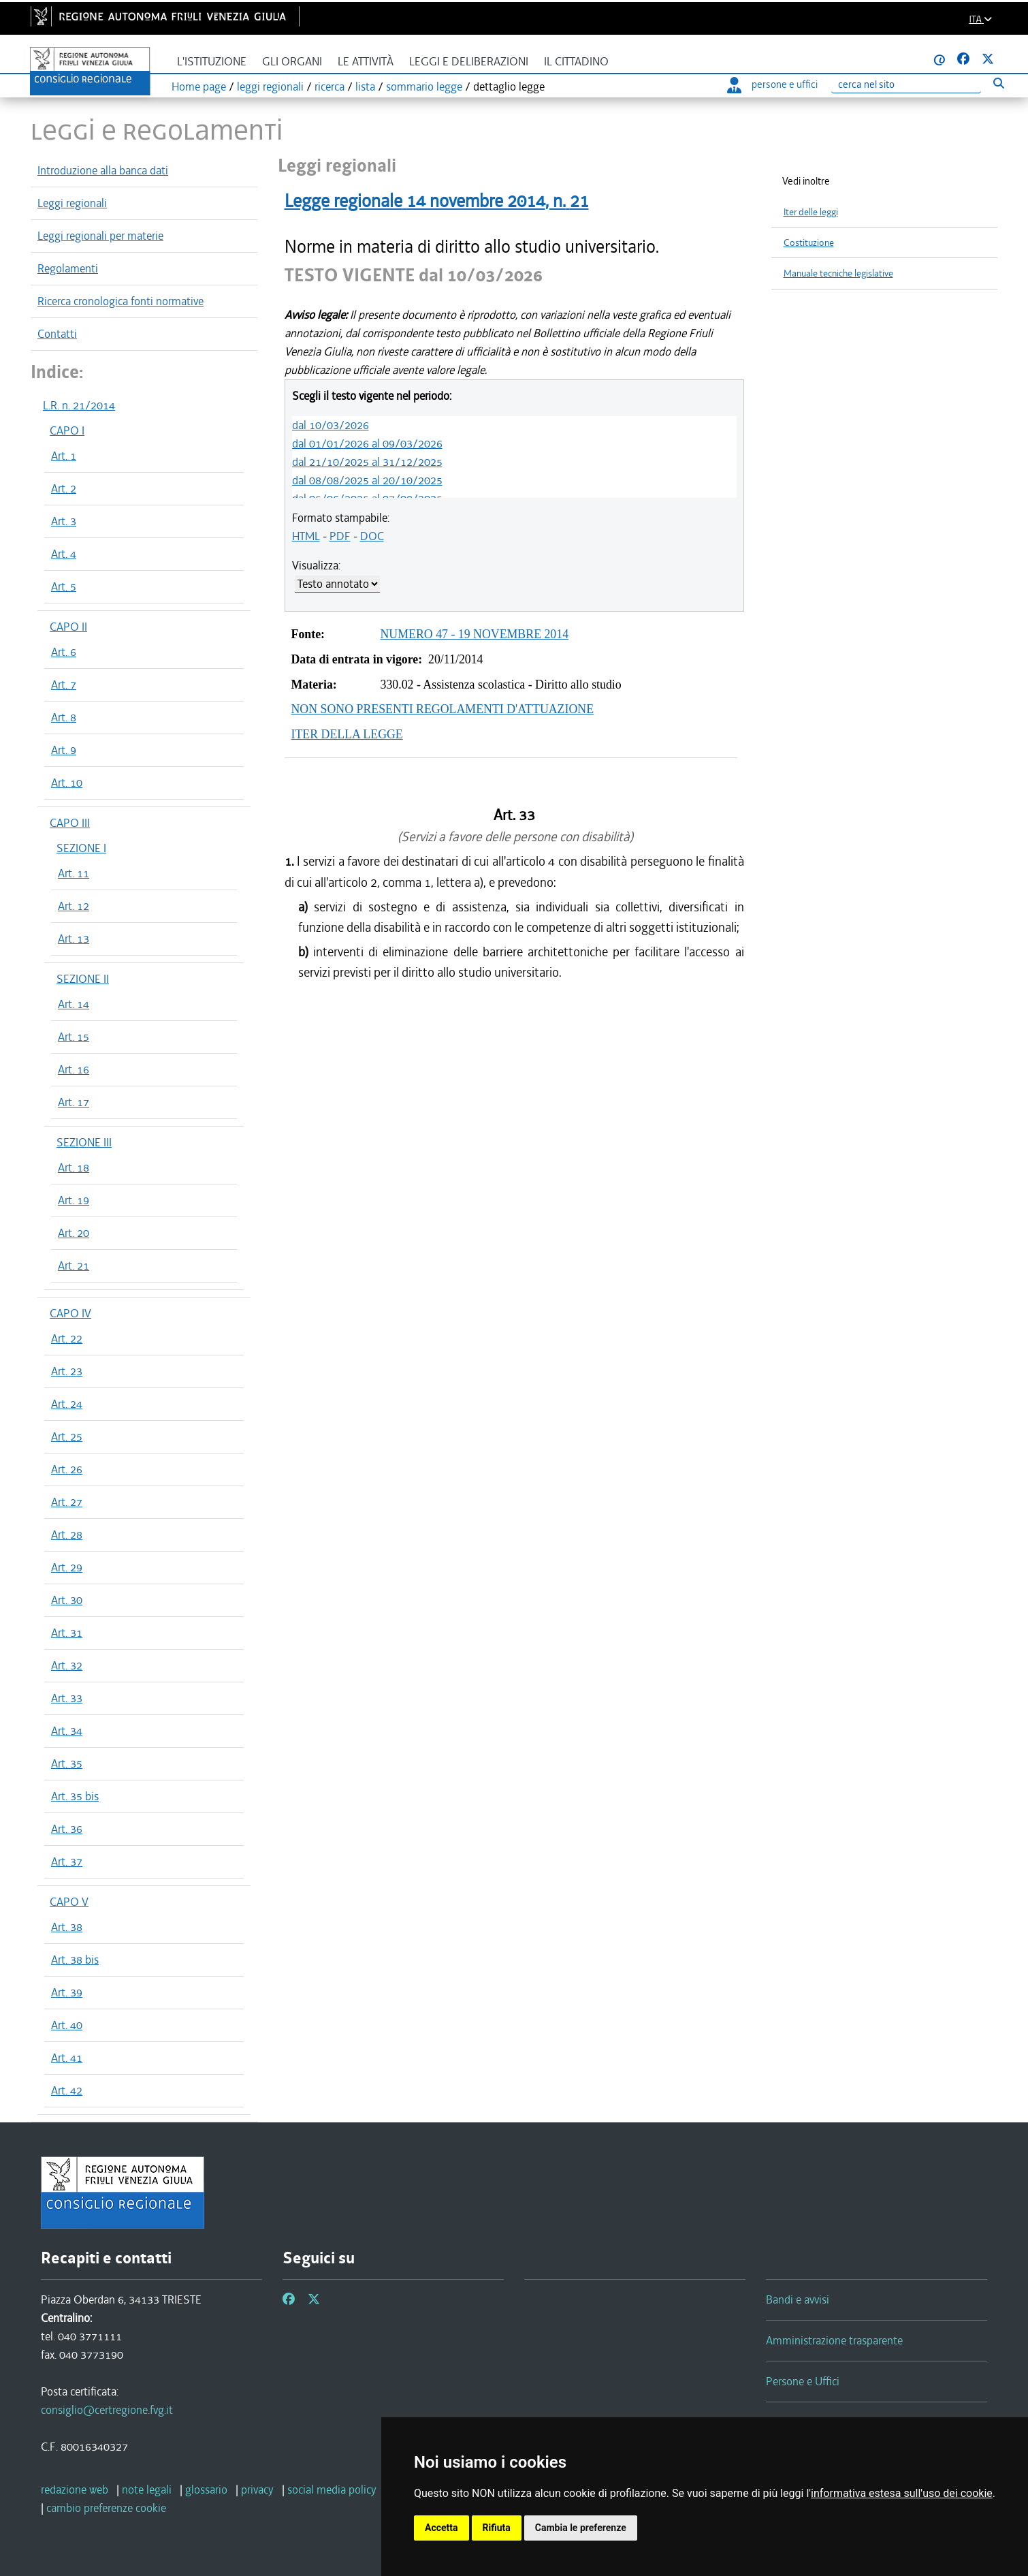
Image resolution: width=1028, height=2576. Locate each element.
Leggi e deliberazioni (468, 61)
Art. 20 (73, 1232)
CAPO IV (70, 1313)
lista (365, 86)
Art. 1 (63, 455)
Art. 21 (73, 1265)
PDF (340, 536)
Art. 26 (66, 1469)
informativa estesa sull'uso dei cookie (902, 2493)
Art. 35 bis (75, 1796)
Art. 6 (63, 651)
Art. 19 (73, 1200)
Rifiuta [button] (497, 2527)
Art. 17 (73, 1102)
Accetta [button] (441, 2527)
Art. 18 (73, 1167)
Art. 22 (66, 1338)
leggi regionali (270, 86)
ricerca (329, 86)
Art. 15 (73, 1036)
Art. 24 (66, 1403)
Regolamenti (67, 268)
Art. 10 (66, 782)
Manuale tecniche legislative (838, 273)
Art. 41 (66, 2057)
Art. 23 (66, 1371)
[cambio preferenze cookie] (106, 2507)
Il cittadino (576, 61)
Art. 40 (66, 2024)
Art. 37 (66, 1861)
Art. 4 (63, 553)
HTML (306, 536)
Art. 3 (63, 521)
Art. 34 (66, 1730)
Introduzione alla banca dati (102, 170)
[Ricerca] (906, 84)
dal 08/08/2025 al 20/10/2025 (367, 480)
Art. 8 (63, 717)
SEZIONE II (83, 978)
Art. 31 (66, 1632)
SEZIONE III (84, 1142)
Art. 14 (73, 1003)
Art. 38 (66, 1926)
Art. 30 (66, 1599)
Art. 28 (66, 1534)
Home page (199, 86)
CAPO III (70, 822)
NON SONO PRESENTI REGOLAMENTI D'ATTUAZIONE (442, 709)
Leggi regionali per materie (100, 235)
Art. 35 (66, 1763)
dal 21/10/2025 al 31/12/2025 (367, 461)
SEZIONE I (81, 848)
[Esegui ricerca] (998, 83)
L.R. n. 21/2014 (79, 405)
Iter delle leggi (811, 212)
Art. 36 (66, 1828)
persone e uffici (772, 84)
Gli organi (292, 61)
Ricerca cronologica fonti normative (120, 301)
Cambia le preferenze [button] (580, 2527)
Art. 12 (73, 905)
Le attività (365, 61)
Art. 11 (73, 873)
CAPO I (67, 430)
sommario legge (424, 86)
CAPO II (68, 626)
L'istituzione (211, 61)
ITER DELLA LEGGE (347, 734)
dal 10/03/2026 (330, 425)
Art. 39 (66, 1992)
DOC (372, 536)
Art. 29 (66, 1567)
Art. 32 (66, 1665)
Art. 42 (66, 2090)
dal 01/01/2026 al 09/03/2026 (367, 443)
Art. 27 (66, 1501)
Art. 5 (63, 586)
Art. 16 (73, 1069)
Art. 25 (66, 1436)
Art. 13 (73, 938)
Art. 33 (66, 1698)
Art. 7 (63, 684)
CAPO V (69, 1901)
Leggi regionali (72, 202)
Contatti (57, 333)
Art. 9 (63, 749)
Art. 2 (63, 488)
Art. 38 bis (75, 1959)
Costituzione (809, 242)
